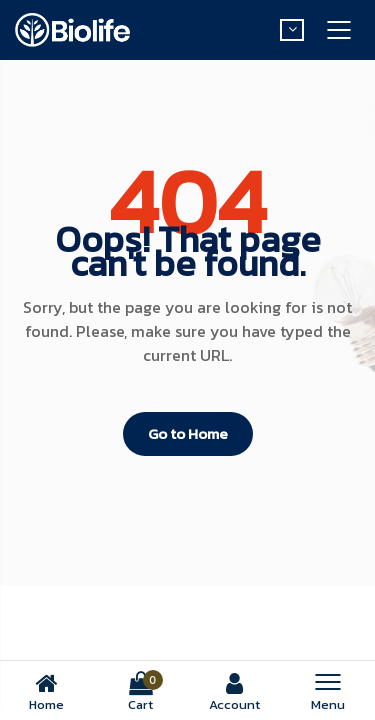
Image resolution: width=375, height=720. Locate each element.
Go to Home (188, 433)
